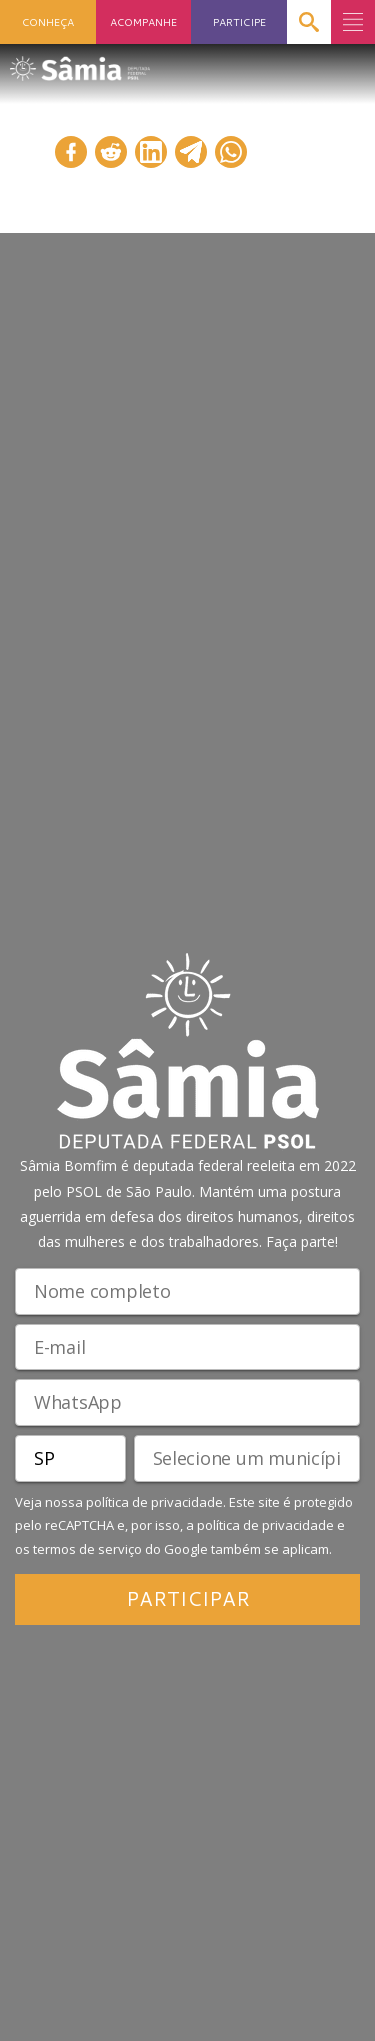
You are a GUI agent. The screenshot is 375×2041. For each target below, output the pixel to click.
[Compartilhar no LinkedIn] (151, 152)
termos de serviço (87, 1549)
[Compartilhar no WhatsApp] (231, 152)
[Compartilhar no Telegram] (191, 152)
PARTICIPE (239, 21)
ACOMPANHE (143, 21)
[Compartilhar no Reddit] (111, 152)
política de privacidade (154, 1502)
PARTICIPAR (188, 1598)
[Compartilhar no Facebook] (71, 152)
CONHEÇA (48, 21)
